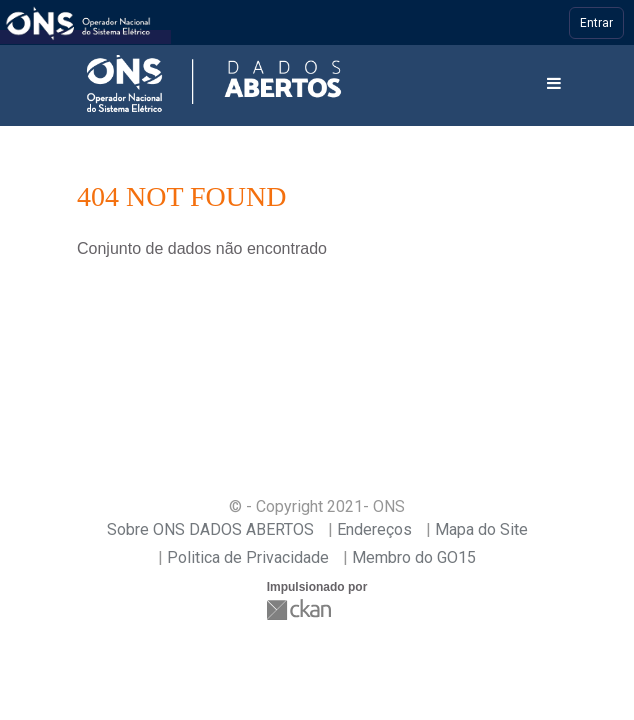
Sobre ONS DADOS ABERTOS (210, 529)
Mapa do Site (481, 529)
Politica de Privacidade (248, 557)
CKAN (301, 609)
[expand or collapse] (554, 84)
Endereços (374, 529)
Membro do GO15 (414, 557)
